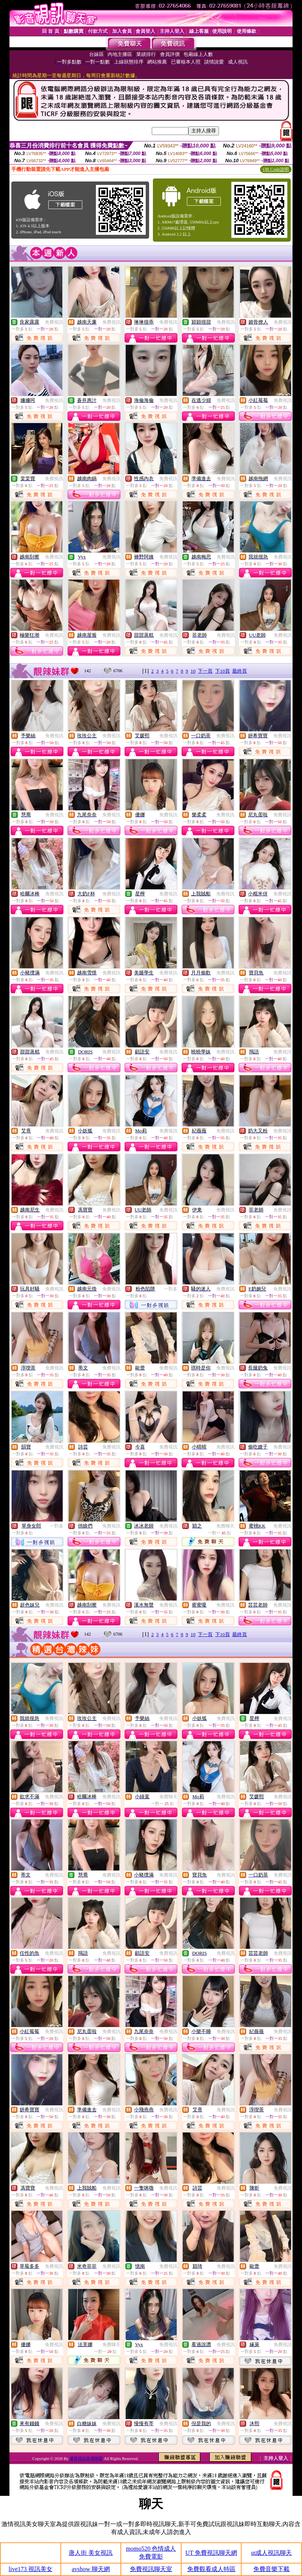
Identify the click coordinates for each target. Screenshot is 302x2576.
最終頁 (239, 671)
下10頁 (222, 671)
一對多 (170, 1289)
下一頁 (205, 671)
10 (193, 671)
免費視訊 (54, 322)
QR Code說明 (276, 169)
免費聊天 (225, 1526)
